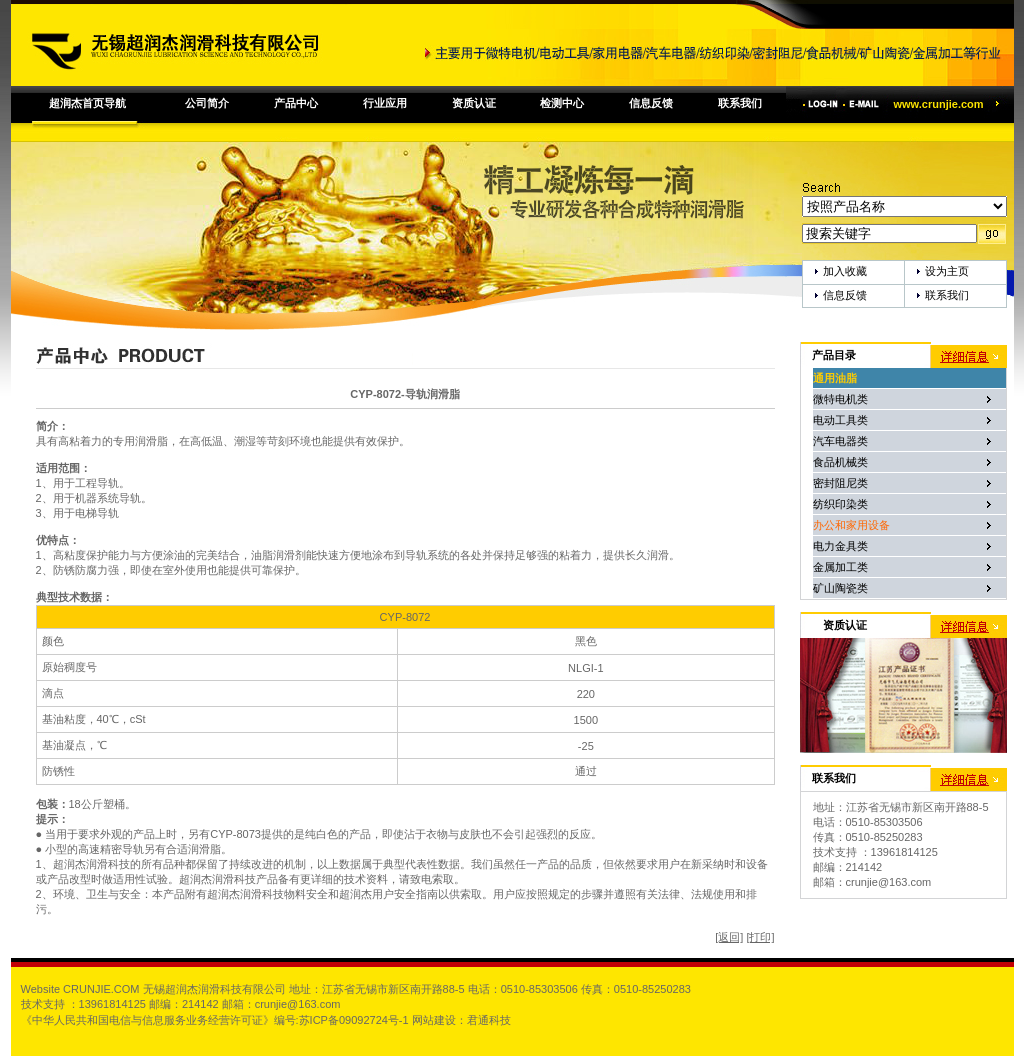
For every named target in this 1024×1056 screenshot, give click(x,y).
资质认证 (474, 103)
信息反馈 (651, 103)
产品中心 (296, 103)
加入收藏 (845, 271)
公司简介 (207, 103)
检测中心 (562, 103)
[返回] (729, 937)
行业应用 (385, 103)
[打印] (760, 937)
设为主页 (947, 271)
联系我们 (740, 103)
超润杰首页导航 (87, 103)
